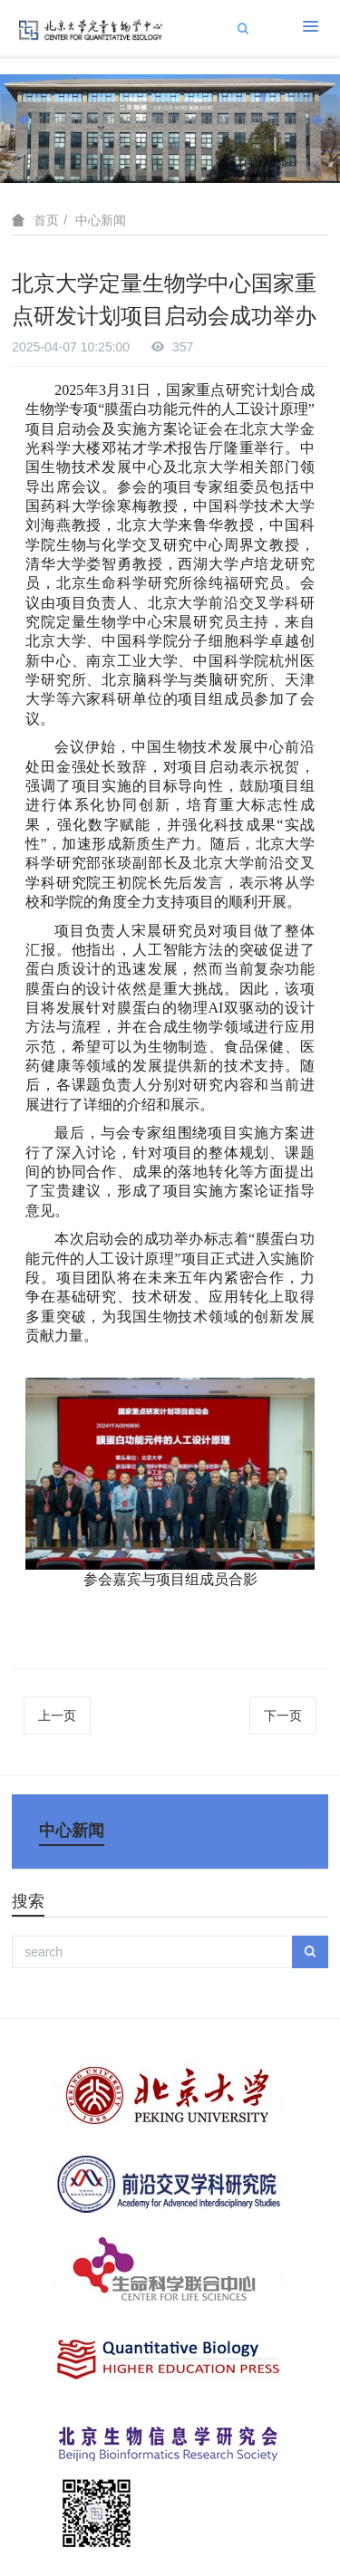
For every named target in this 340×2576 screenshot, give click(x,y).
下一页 (283, 1715)
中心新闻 (100, 220)
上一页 (57, 1715)
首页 (46, 220)
